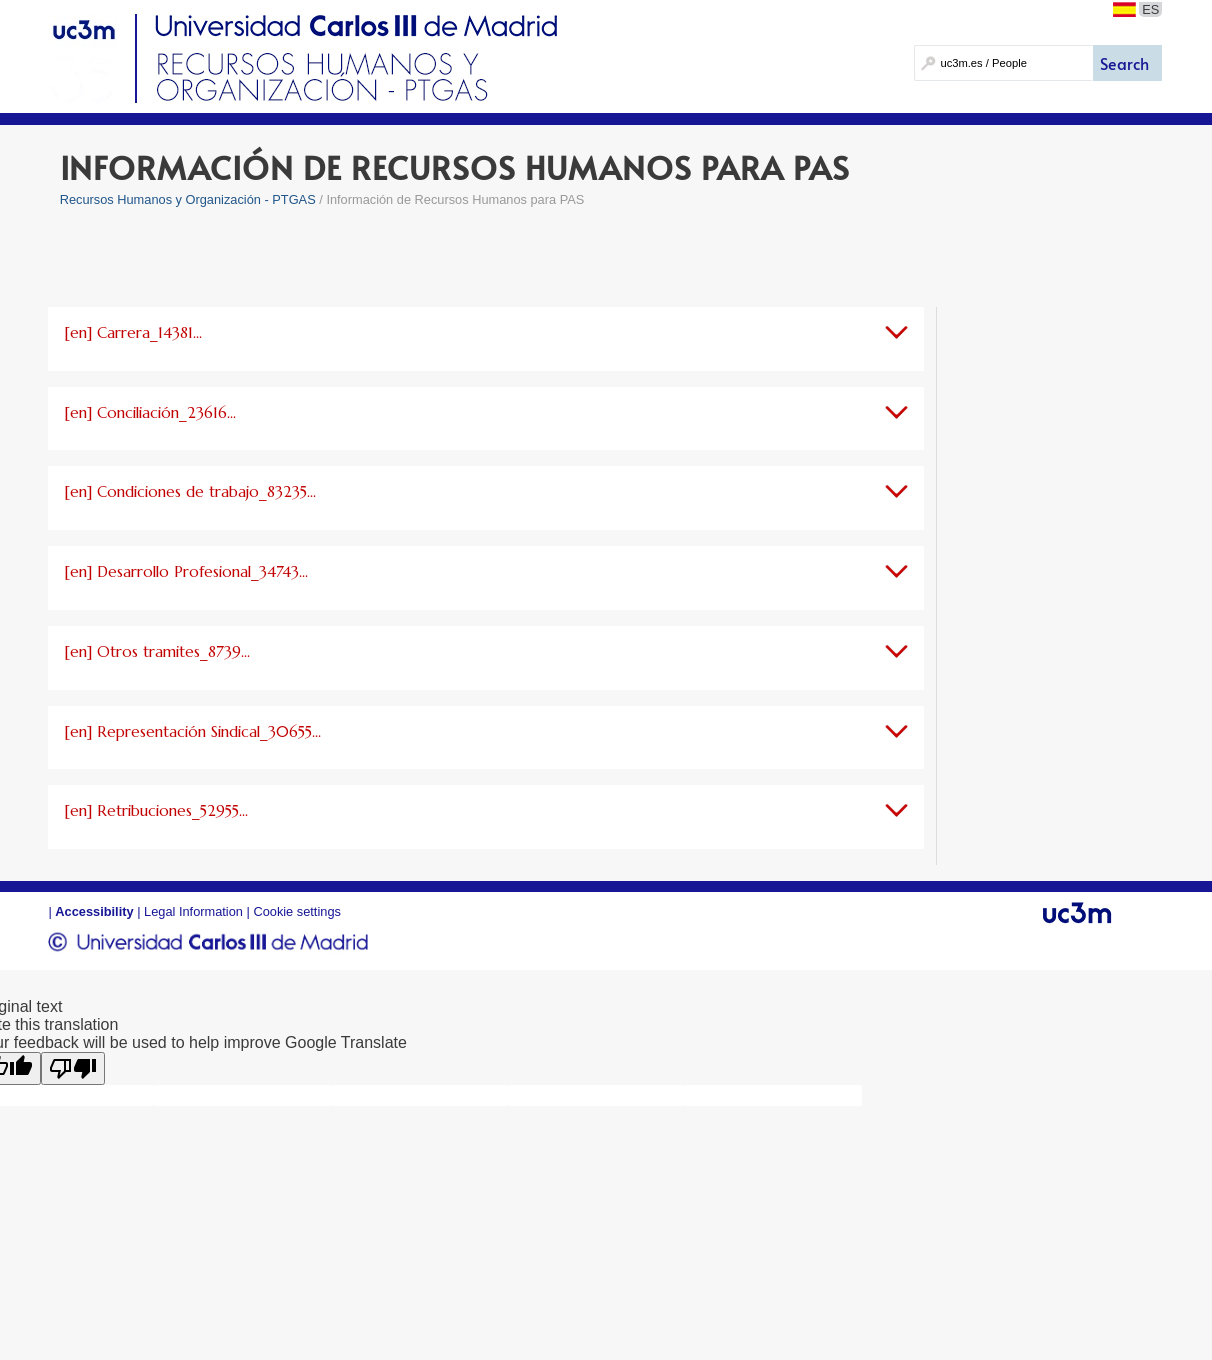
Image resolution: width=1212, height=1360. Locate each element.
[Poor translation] (73, 1068)
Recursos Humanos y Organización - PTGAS (188, 199)
